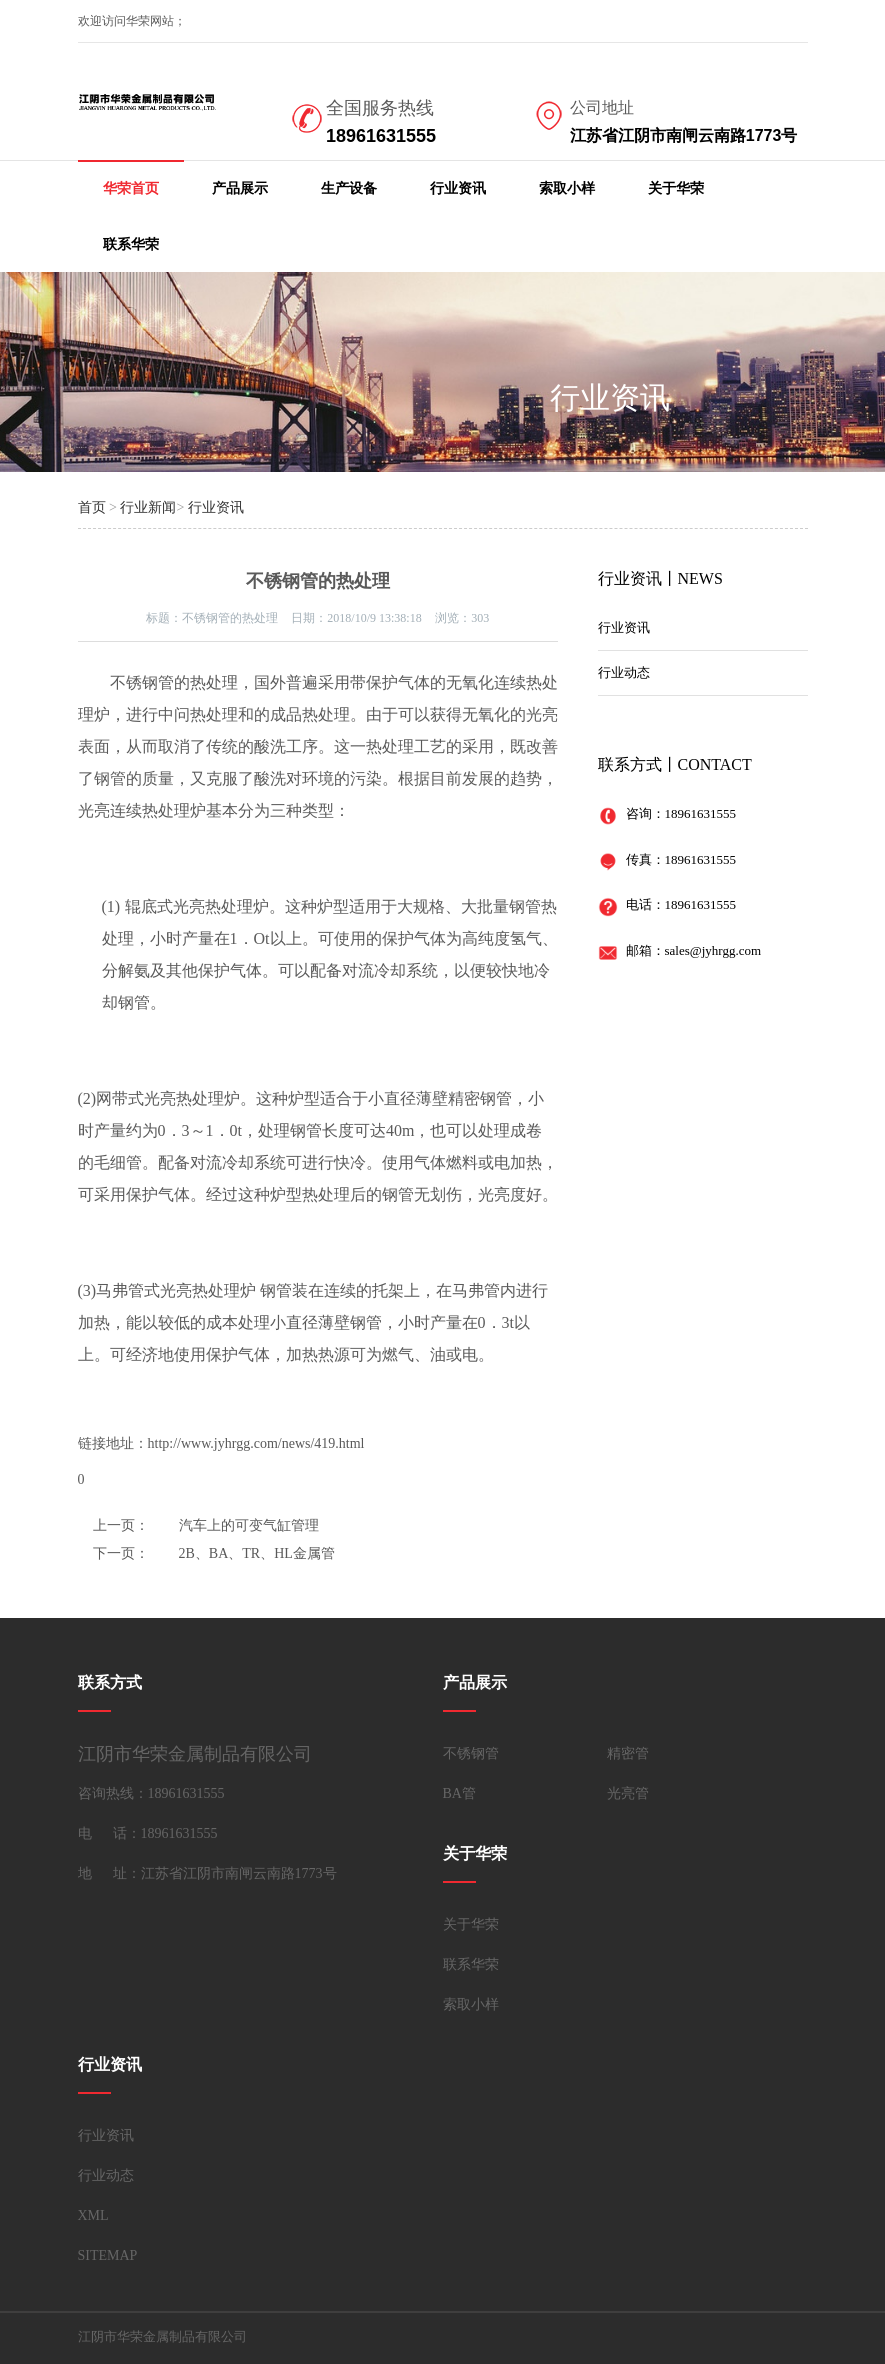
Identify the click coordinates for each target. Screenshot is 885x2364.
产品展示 (240, 188)
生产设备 (349, 188)
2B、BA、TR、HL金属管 (257, 1553)
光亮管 (628, 1793)
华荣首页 (131, 188)
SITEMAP (108, 2255)
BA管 (459, 1793)
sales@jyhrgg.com (713, 950)
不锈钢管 (471, 1753)
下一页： (121, 1553)
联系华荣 (131, 244)
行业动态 (624, 672)
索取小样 (567, 188)
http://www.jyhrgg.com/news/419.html (256, 1443)
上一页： (121, 1525)
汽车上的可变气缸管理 (249, 1525)
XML (93, 2215)
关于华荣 (676, 188)
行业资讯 (458, 188)
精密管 (628, 1753)
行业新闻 (148, 507)
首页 (92, 507)
